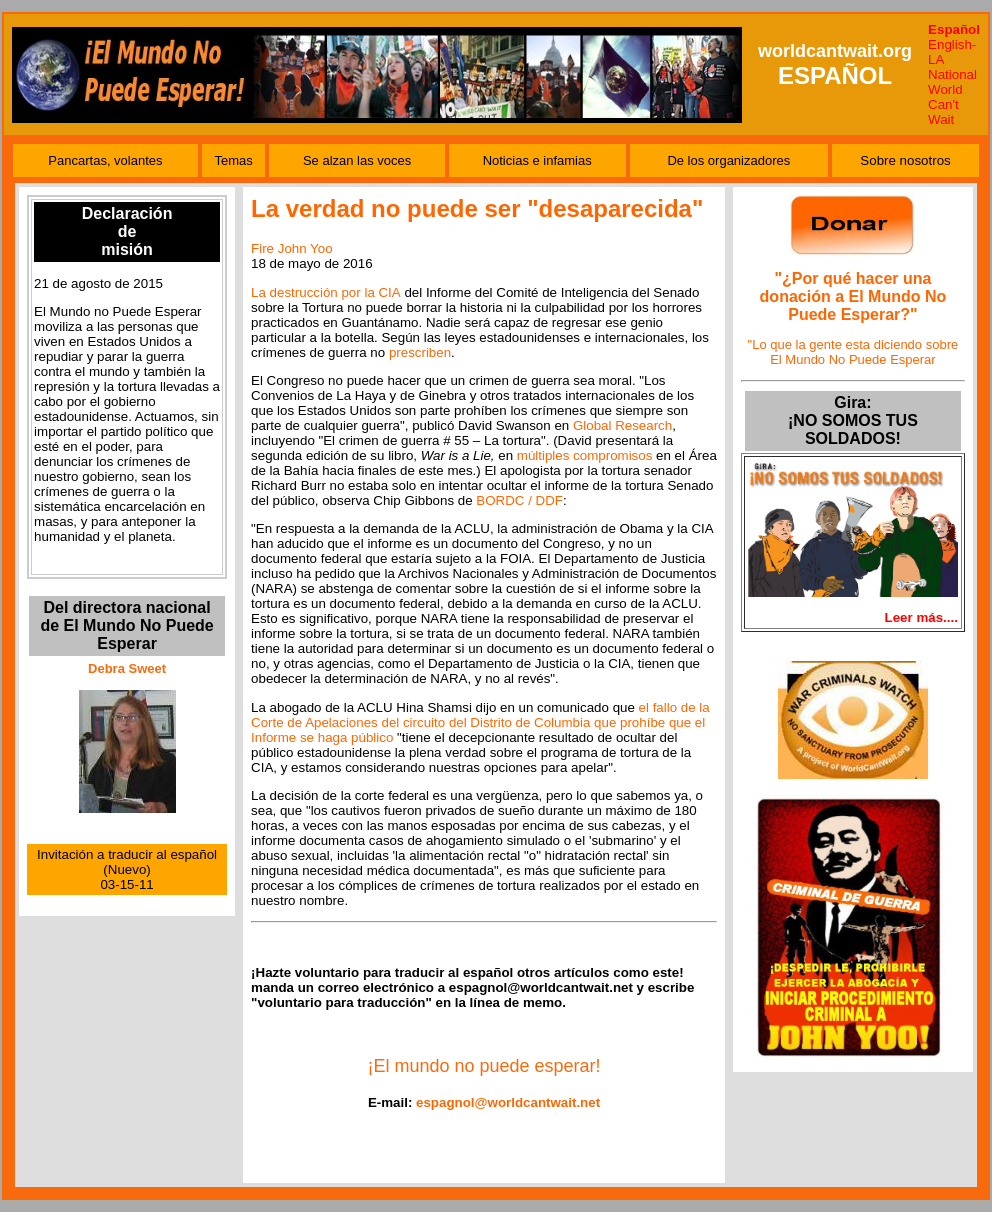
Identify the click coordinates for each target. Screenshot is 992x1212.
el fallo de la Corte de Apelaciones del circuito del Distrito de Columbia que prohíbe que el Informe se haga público (480, 722)
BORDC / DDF (519, 500)
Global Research (622, 425)
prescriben (420, 352)
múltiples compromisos (585, 455)
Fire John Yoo (292, 248)
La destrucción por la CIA (326, 292)
